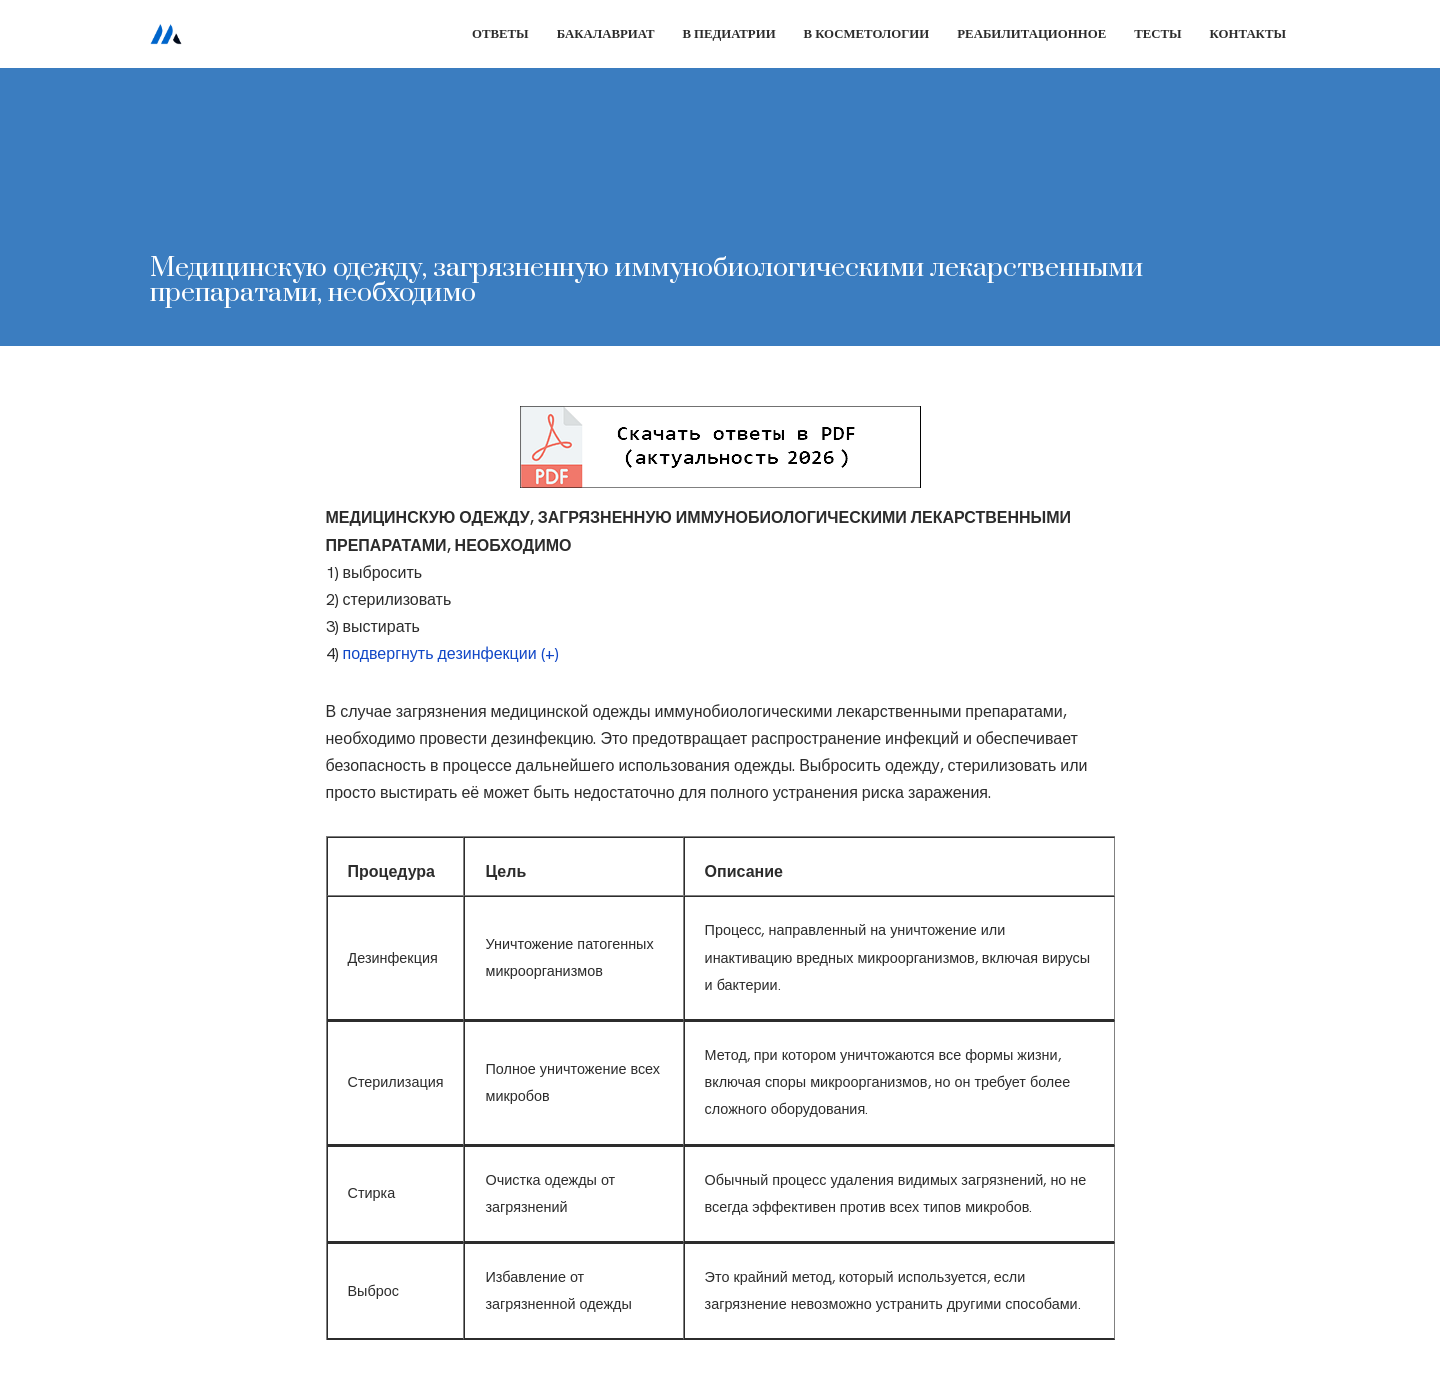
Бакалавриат (606, 33)
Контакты (1248, 33)
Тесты (1157, 33)
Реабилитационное (1031, 33)
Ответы (500, 33)
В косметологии (867, 33)
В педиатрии (728, 33)
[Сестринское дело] (166, 34)
